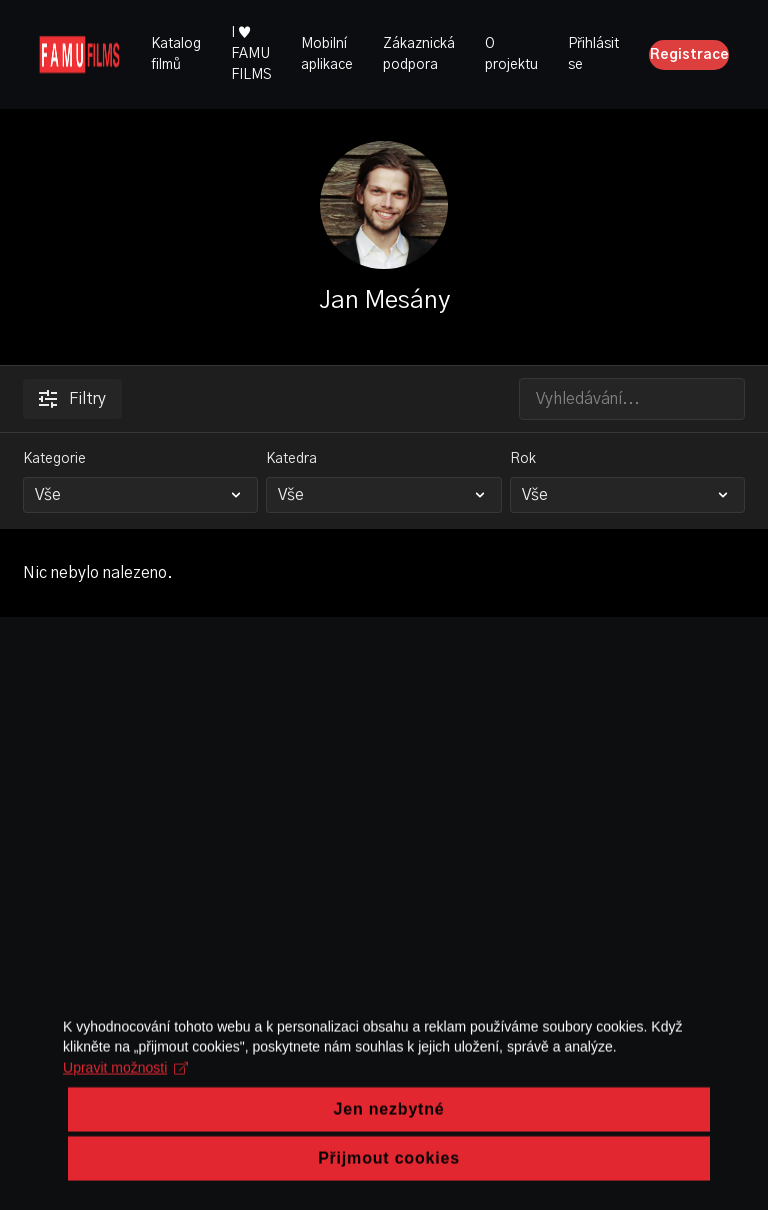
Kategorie (54, 459)
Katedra (291, 459)
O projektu (511, 54)
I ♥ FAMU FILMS (251, 54)
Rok (523, 459)
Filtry (72, 399)
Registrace (689, 55)
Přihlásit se (593, 54)
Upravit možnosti (122, 1145)
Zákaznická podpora (419, 54)
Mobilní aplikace (327, 54)
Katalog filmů (176, 54)
